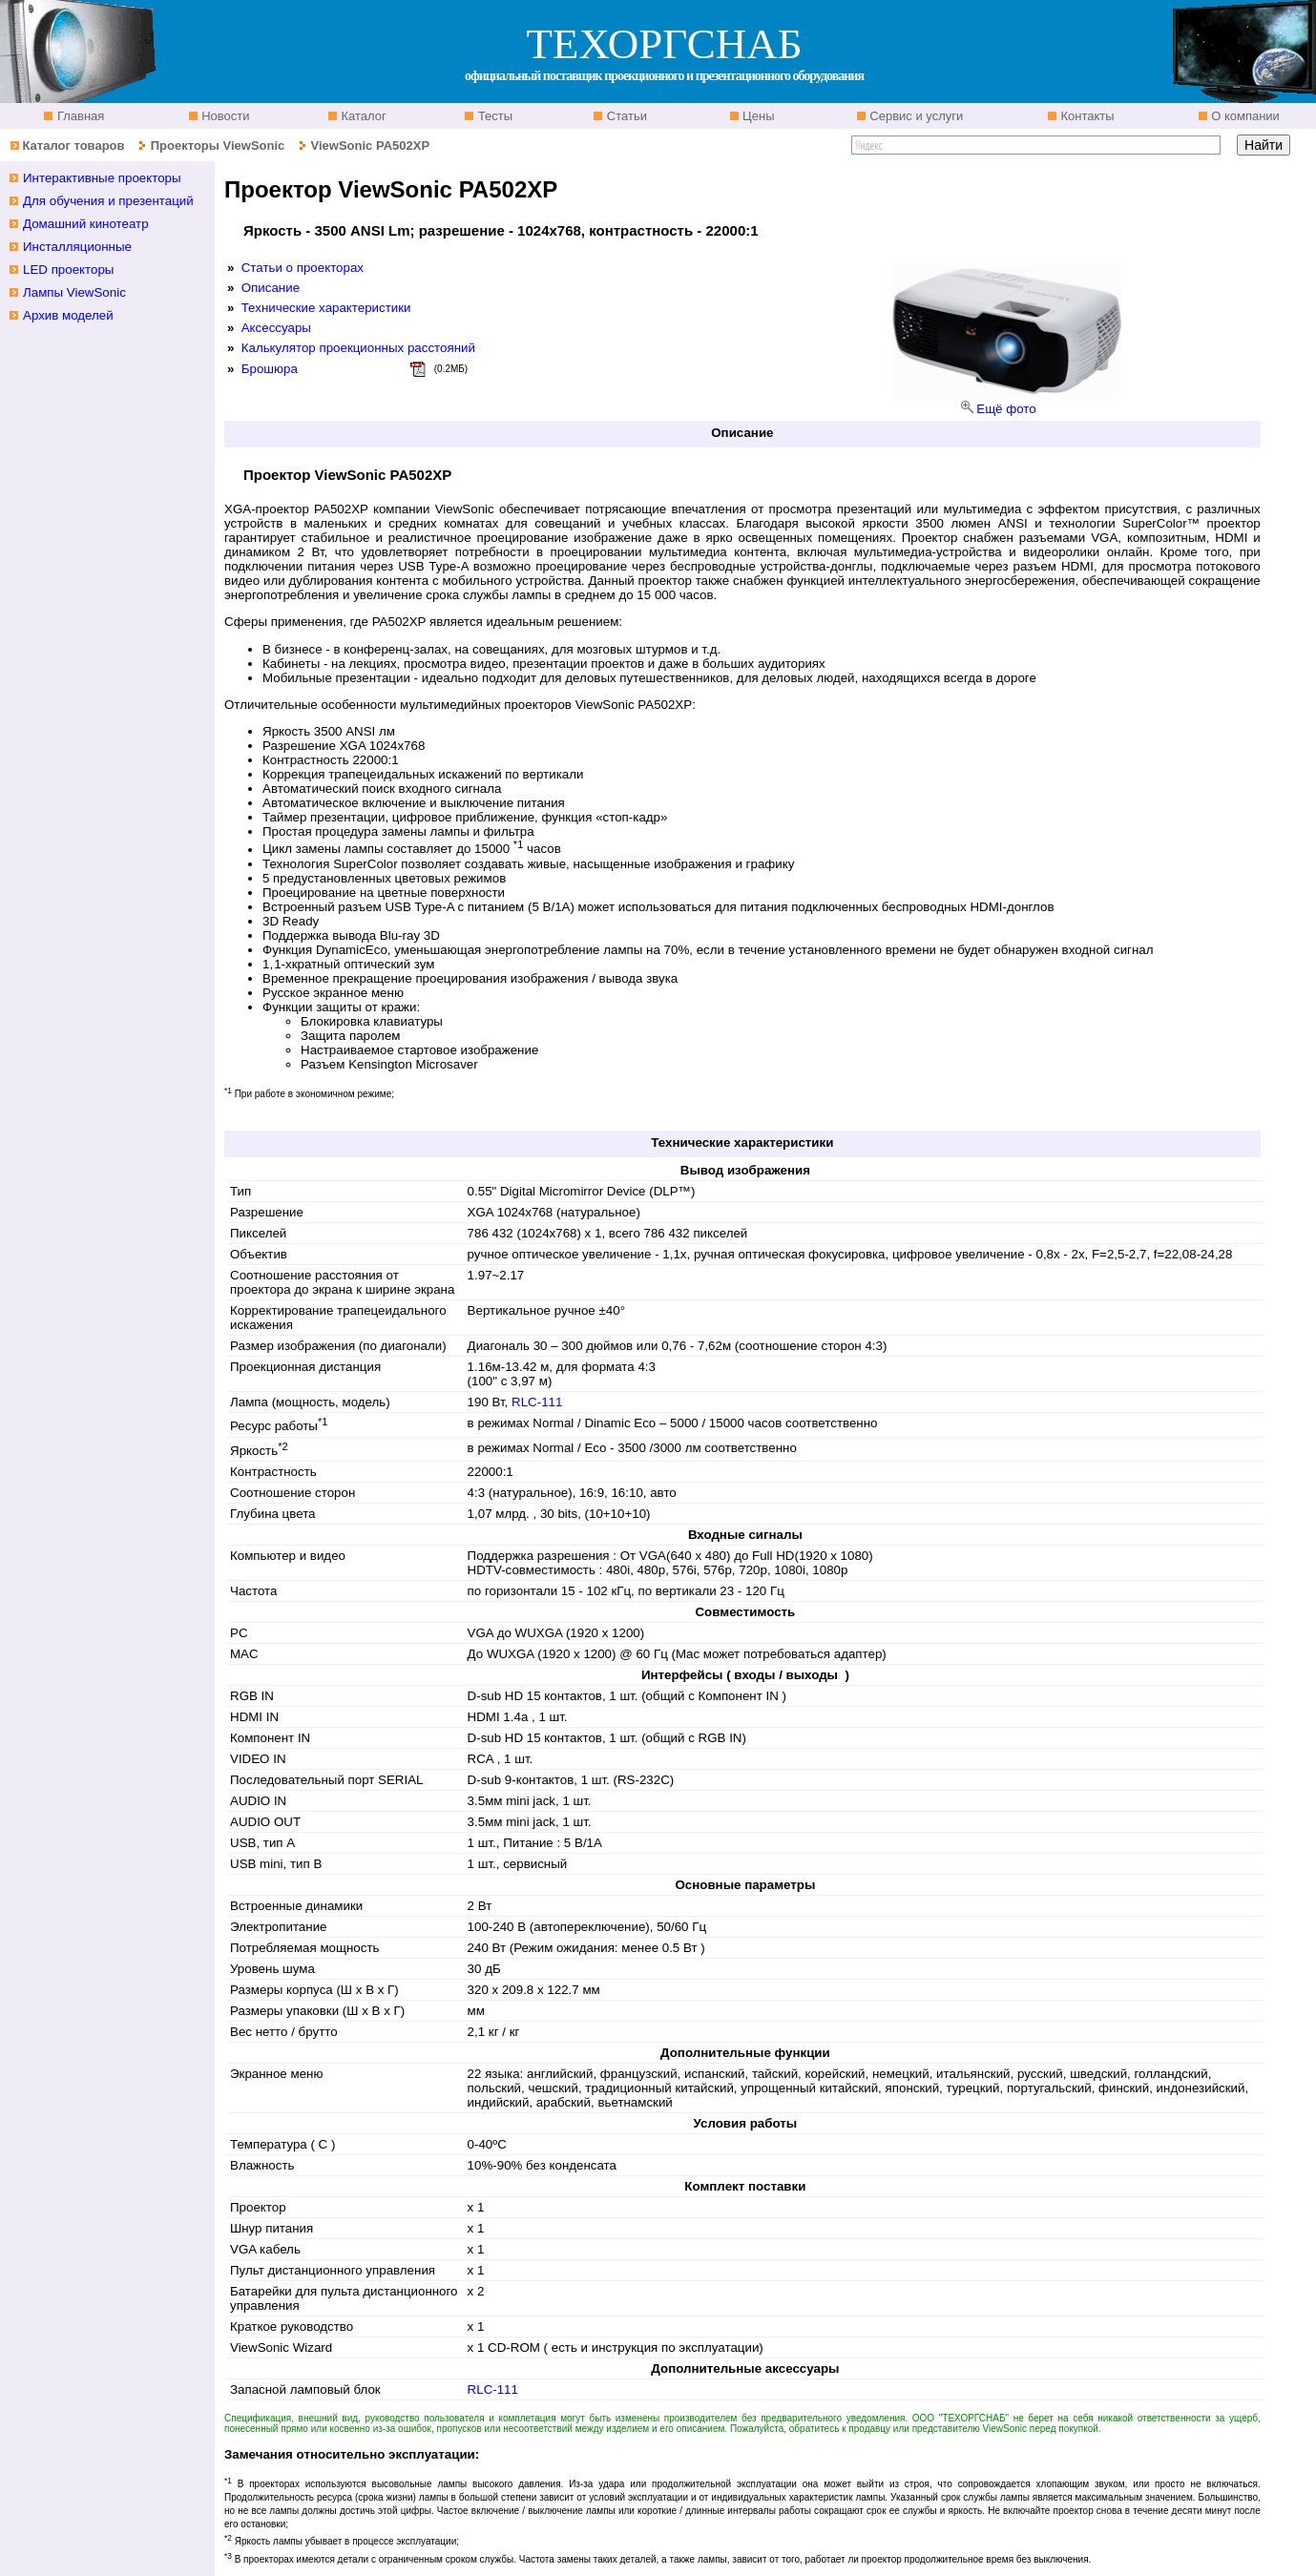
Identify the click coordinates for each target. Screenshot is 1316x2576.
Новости (224, 116)
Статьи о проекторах (302, 267)
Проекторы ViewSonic (218, 145)
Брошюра (269, 369)
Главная (78, 116)
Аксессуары (276, 328)
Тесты (493, 116)
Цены (757, 116)
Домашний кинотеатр (86, 224)
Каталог (362, 116)
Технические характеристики (326, 308)
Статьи (625, 116)
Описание (270, 287)
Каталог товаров (73, 145)
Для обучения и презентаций (108, 201)
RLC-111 (537, 1402)
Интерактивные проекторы (102, 178)
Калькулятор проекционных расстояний (358, 348)
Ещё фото (1005, 409)
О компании (1244, 116)
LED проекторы (68, 269)
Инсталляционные (77, 246)
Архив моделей (68, 315)
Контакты (1086, 116)
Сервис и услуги (915, 116)
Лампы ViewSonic (74, 292)
